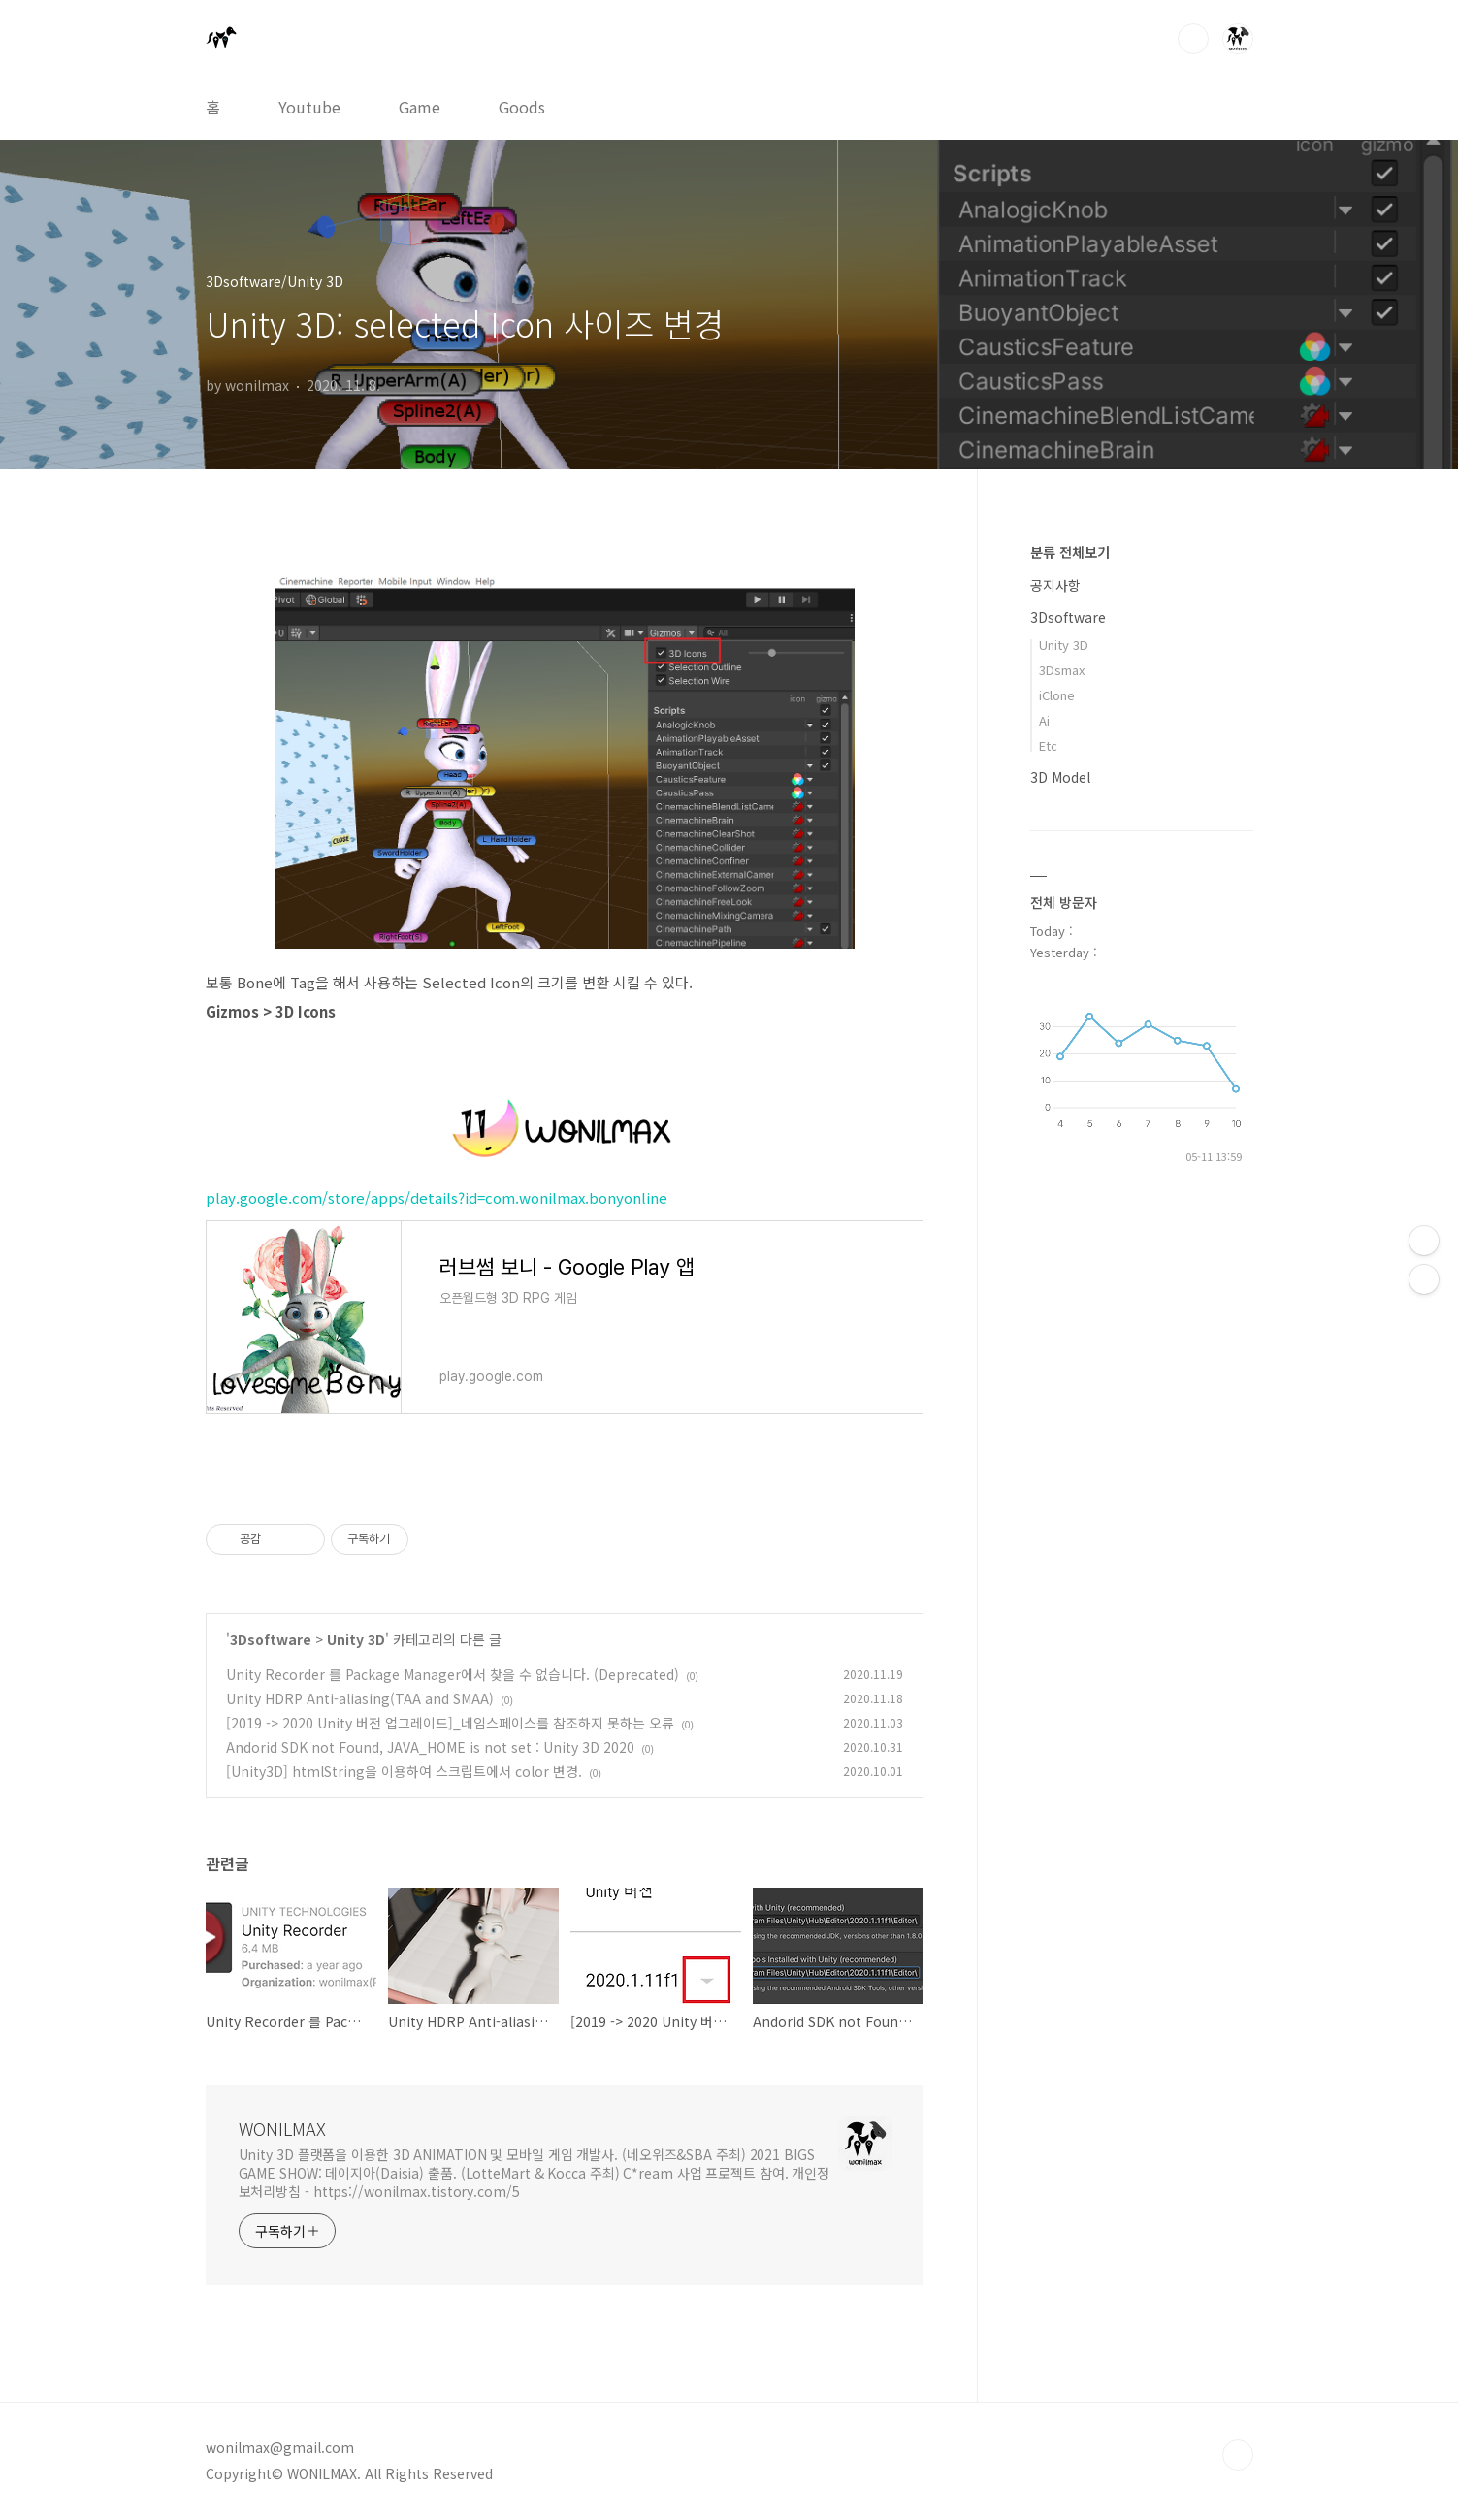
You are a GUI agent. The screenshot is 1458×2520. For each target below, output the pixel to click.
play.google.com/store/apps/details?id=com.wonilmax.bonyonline (436, 1197)
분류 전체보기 (1070, 552)
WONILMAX (282, 2128)
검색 (1193, 38)
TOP (1237, 2455)
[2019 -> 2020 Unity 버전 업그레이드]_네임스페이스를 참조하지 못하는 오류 (450, 1722)
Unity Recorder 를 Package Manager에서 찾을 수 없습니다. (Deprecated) (452, 1674)
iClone (1057, 695)
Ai (1044, 720)
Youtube (309, 106)
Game (419, 106)
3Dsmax (1062, 670)
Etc (1048, 745)
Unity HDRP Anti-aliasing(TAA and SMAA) (360, 1698)
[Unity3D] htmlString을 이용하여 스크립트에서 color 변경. (404, 1771)
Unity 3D (356, 1639)
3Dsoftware (270, 1639)
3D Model (1060, 777)
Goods (522, 106)
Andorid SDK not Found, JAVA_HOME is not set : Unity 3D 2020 (430, 1747)
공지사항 (1055, 585)
